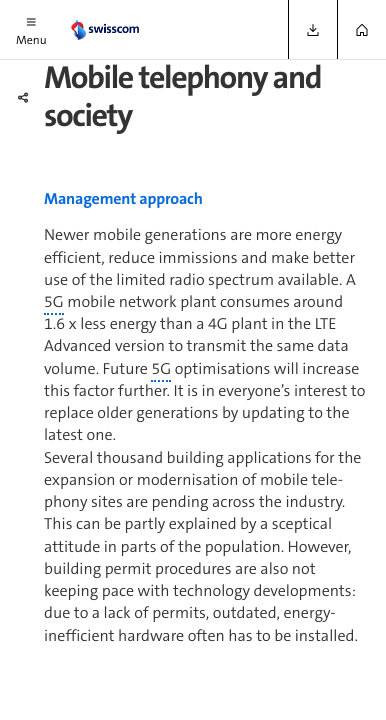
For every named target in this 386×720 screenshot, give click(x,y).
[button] (31, 29)
